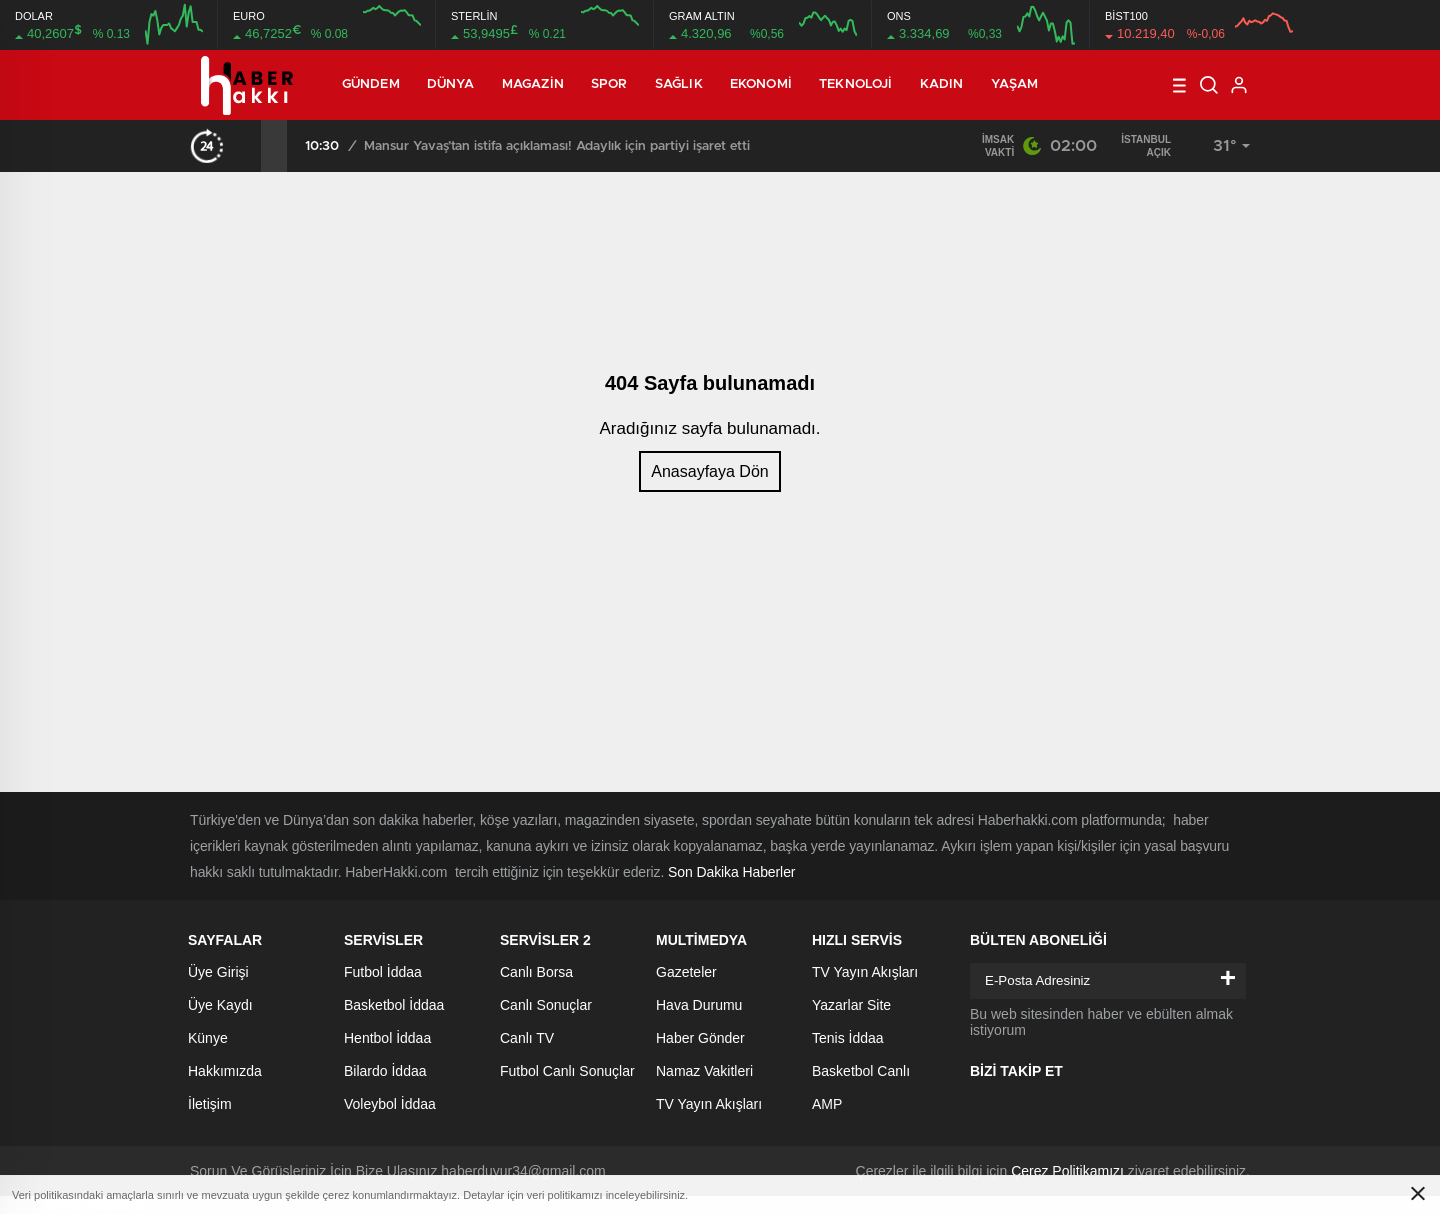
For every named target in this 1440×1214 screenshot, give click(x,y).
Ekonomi (761, 84)
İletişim (210, 1104)
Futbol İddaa (383, 972)
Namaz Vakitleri (704, 1071)
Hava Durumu (699, 1005)
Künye (208, 1038)
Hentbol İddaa (387, 1038)
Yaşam (1015, 84)
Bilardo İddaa (385, 1071)
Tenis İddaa (848, 1038)
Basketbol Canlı (861, 1071)
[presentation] (248, 146)
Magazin (533, 84)
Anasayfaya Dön (709, 471)
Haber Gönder (700, 1038)
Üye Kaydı (220, 1005)
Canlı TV (527, 1038)
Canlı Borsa (536, 972)
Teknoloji (855, 84)
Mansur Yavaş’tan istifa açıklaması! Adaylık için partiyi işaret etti (557, 146)
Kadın (942, 84)
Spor (609, 84)
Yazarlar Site (851, 1005)
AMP (827, 1104)
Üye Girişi (218, 972)
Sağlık (679, 84)
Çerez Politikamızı (1067, 1171)
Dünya (451, 84)
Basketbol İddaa (394, 1005)
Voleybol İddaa (390, 1104)
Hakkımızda (225, 1071)
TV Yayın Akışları (709, 1104)
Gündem (371, 84)
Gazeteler (686, 972)
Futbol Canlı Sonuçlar (567, 1071)
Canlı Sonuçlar (546, 1005)
